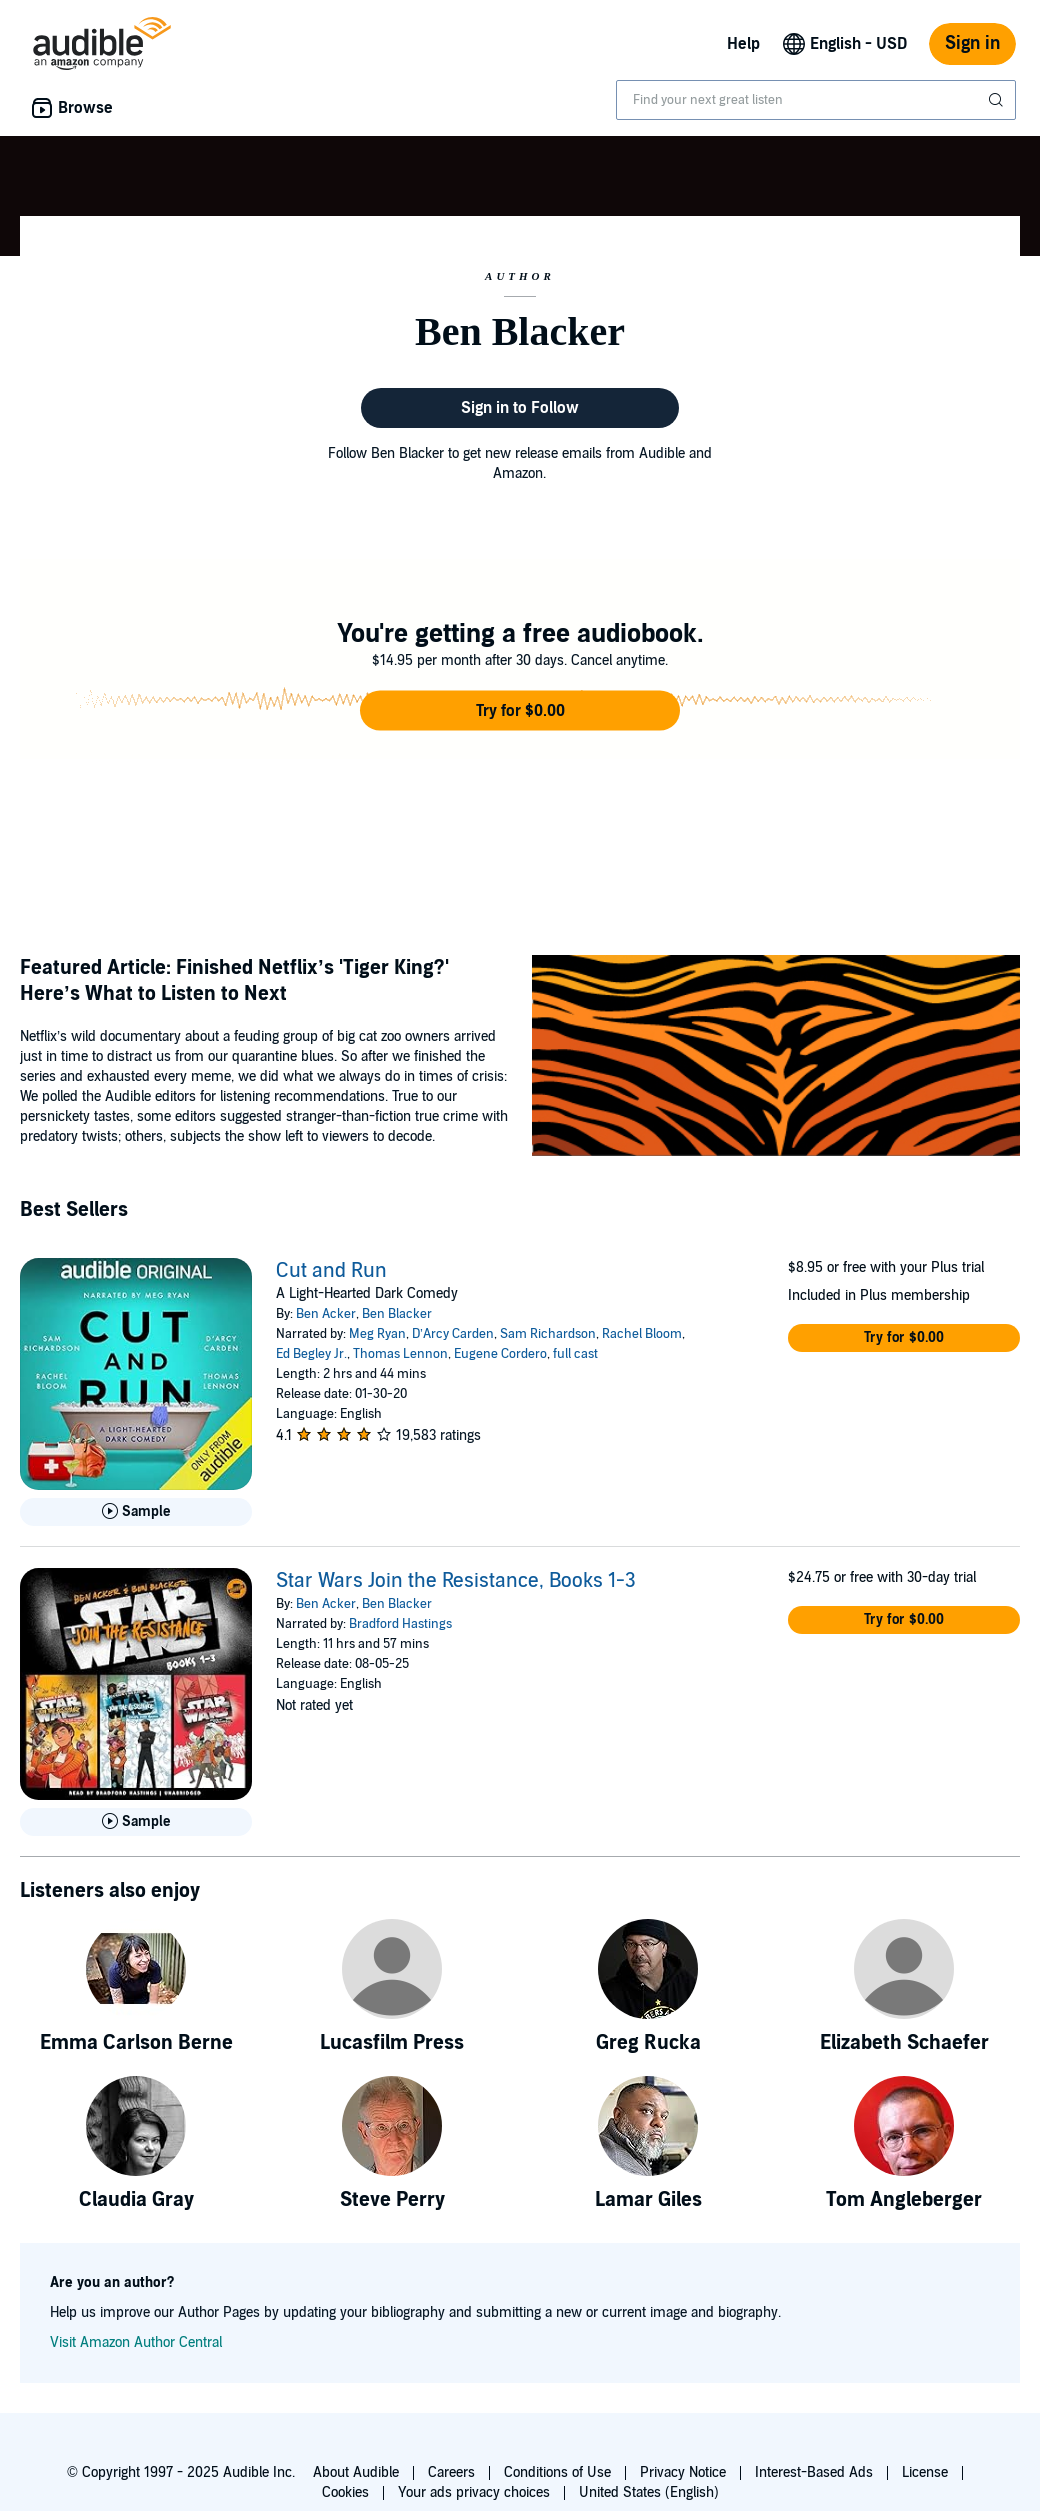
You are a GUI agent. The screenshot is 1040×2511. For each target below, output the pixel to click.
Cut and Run (331, 1271)
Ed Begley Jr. (311, 1354)
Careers (451, 2472)
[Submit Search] (998, 100)
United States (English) (649, 2492)
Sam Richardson (548, 1334)
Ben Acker (326, 1314)
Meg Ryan (377, 1334)
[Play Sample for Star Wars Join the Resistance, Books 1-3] (136, 1822)
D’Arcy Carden (453, 1334)
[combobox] (816, 100)
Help (743, 44)
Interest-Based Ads (814, 2472)
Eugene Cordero (500, 1354)
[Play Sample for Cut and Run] (136, 1512)
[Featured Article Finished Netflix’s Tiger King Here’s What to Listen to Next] (776, 1058)
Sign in (972, 43)
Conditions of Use (557, 2472)
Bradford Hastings (400, 1624)
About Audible (356, 2472)
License (925, 2472)
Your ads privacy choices (474, 2492)
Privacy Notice (683, 2472)
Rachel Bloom (642, 1334)
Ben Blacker (397, 1314)
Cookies (345, 2492)
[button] (520, 711)
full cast (575, 1354)
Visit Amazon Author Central (136, 2342)
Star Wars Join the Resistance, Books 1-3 (456, 1581)
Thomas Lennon (400, 1354)
